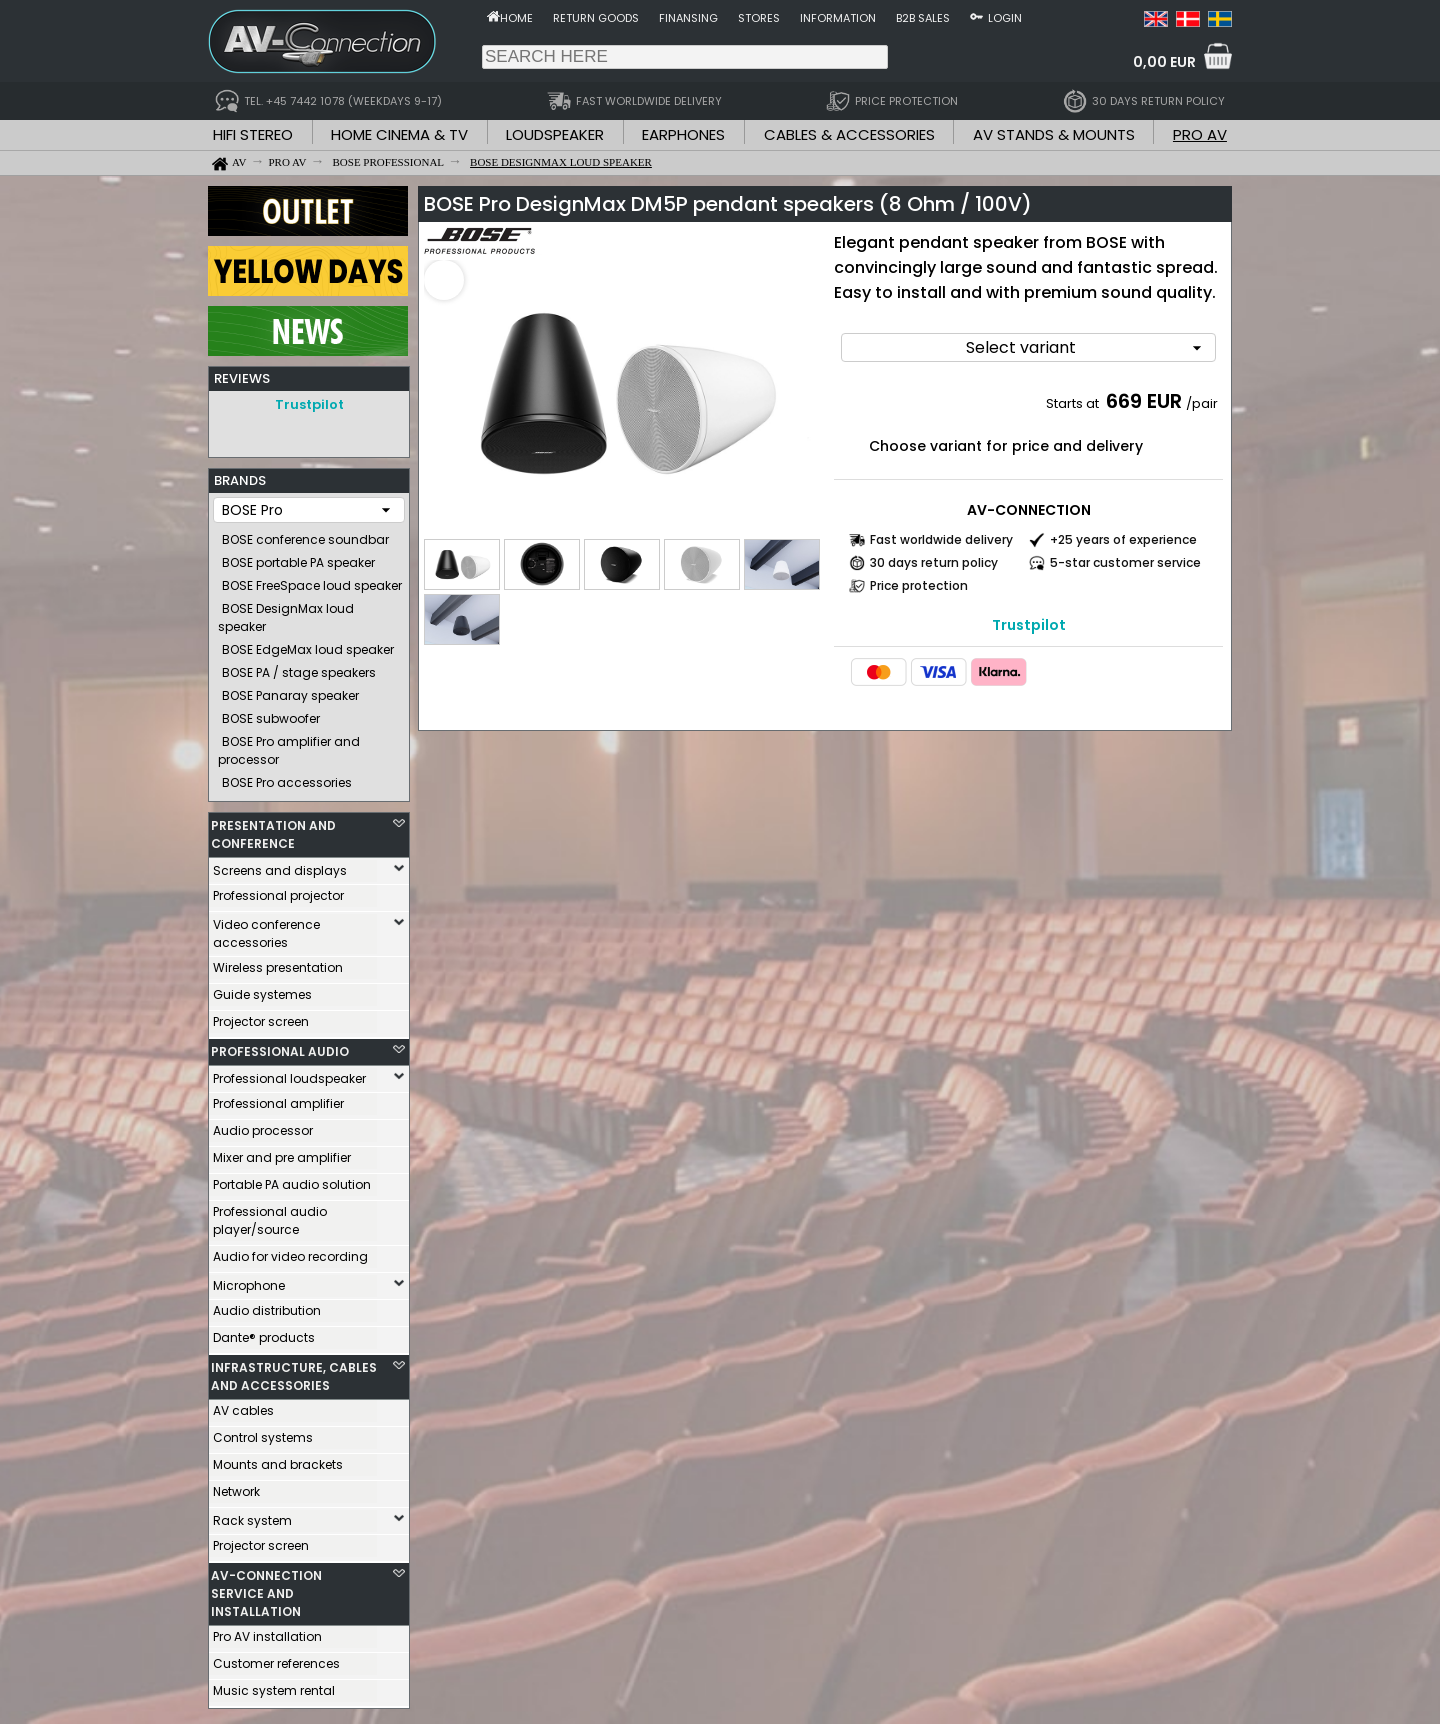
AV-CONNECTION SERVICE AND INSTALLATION (266, 1588)
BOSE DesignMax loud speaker (286, 612)
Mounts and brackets (278, 1459)
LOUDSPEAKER (555, 134)
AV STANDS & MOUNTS (1054, 134)
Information (838, 18)
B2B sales (923, 18)
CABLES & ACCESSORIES (849, 134)
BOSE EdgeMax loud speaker (308, 644)
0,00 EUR (1164, 62)
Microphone (249, 1280)
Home (516, 18)
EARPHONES (683, 134)
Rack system (252, 1515)
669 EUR (1144, 401)
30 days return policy (934, 562)
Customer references (276, 1658)
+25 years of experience (1123, 539)
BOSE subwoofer (271, 713)
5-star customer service (1125, 562)
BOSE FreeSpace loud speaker (312, 580)
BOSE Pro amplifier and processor (289, 745)
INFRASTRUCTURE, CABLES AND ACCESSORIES (294, 1371)
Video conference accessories (266, 928)
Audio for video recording (290, 1251)
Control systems (263, 1432)
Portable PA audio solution (292, 1179)
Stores (759, 18)
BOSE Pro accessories (287, 777)
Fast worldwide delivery (941, 539)
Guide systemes (262, 989)
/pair (1202, 403)
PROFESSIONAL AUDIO (280, 1046)
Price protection (919, 585)
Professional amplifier (278, 1098)
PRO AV (1200, 134)
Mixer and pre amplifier (282, 1152)
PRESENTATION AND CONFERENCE (273, 829)
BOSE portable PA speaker (298, 557)
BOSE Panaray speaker (290, 690)
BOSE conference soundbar (305, 534)
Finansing (688, 18)
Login (1005, 18)
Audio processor (263, 1125)
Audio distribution (267, 1305)
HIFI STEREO (253, 134)
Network (236, 1486)
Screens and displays (280, 865)
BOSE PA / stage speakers (299, 667)
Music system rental (274, 1685)
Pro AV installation (267, 1631)
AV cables (243, 1405)
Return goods (596, 18)
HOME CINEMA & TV (399, 134)
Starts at (1074, 403)
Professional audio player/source (270, 1215)
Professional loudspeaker (289, 1073)
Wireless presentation (278, 962)
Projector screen (261, 1016)
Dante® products (264, 1332)
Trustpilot (309, 404)
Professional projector (278, 890)
